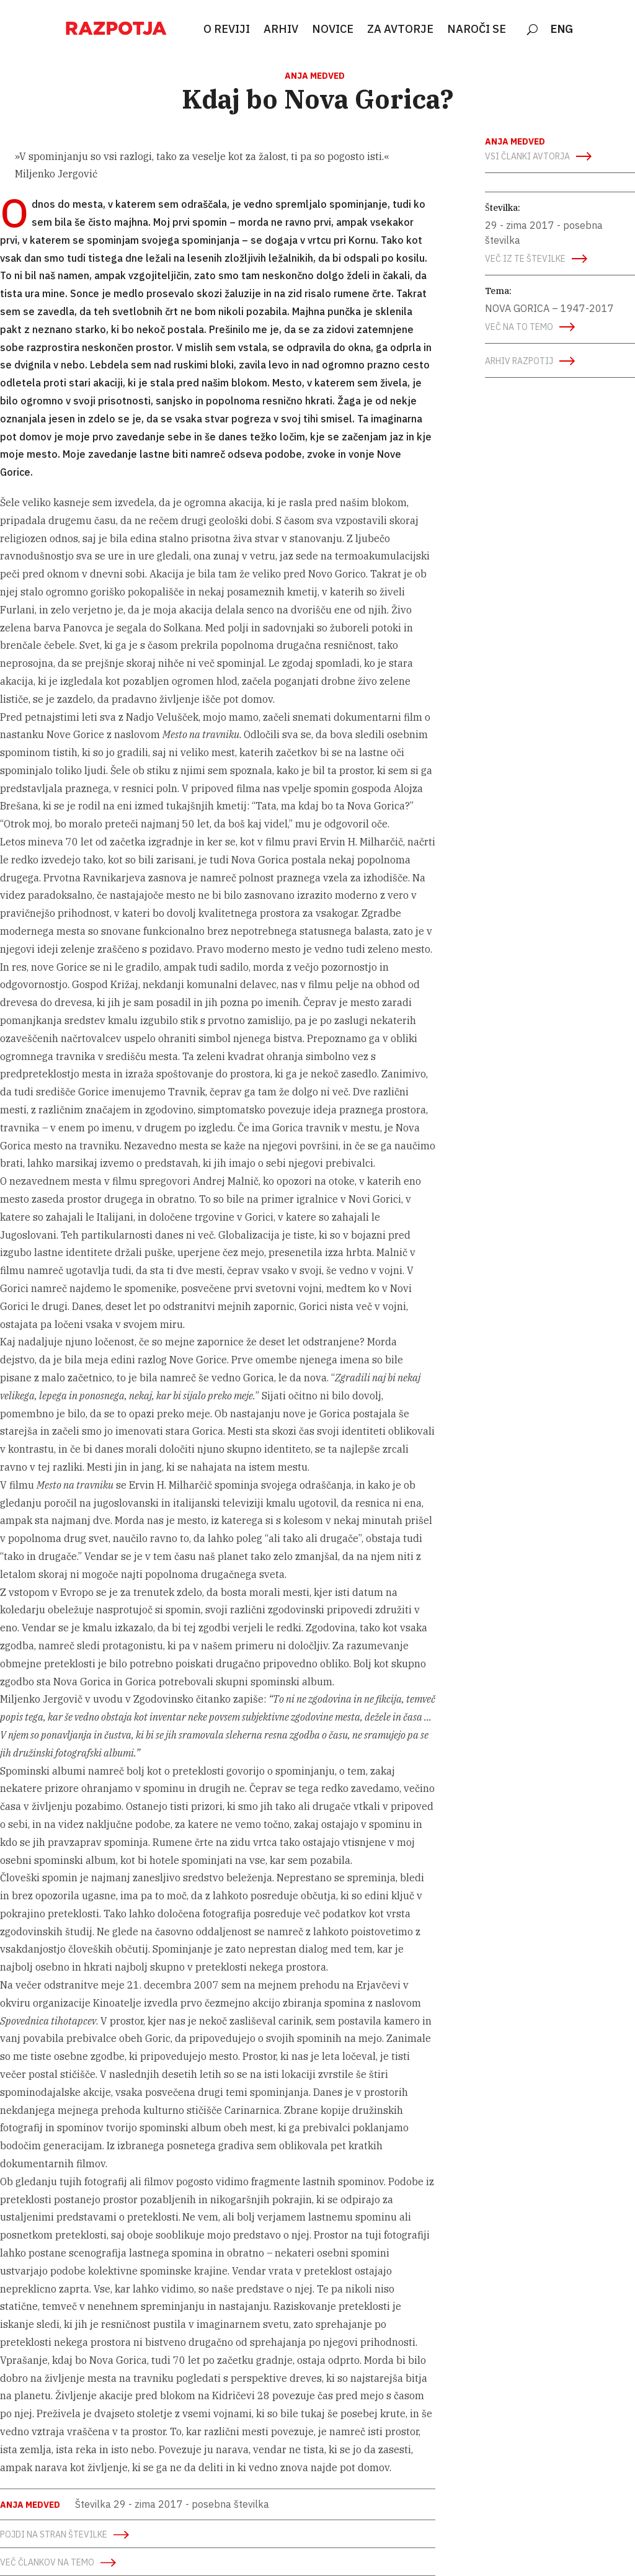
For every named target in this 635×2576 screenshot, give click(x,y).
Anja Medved (315, 75)
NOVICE (332, 30)
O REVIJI (226, 30)
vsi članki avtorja (527, 156)
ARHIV (281, 30)
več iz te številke (525, 258)
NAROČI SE (476, 30)
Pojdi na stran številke (53, 2534)
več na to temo (519, 326)
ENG (562, 30)
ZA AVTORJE (400, 30)
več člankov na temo (47, 2562)
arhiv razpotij (519, 361)
